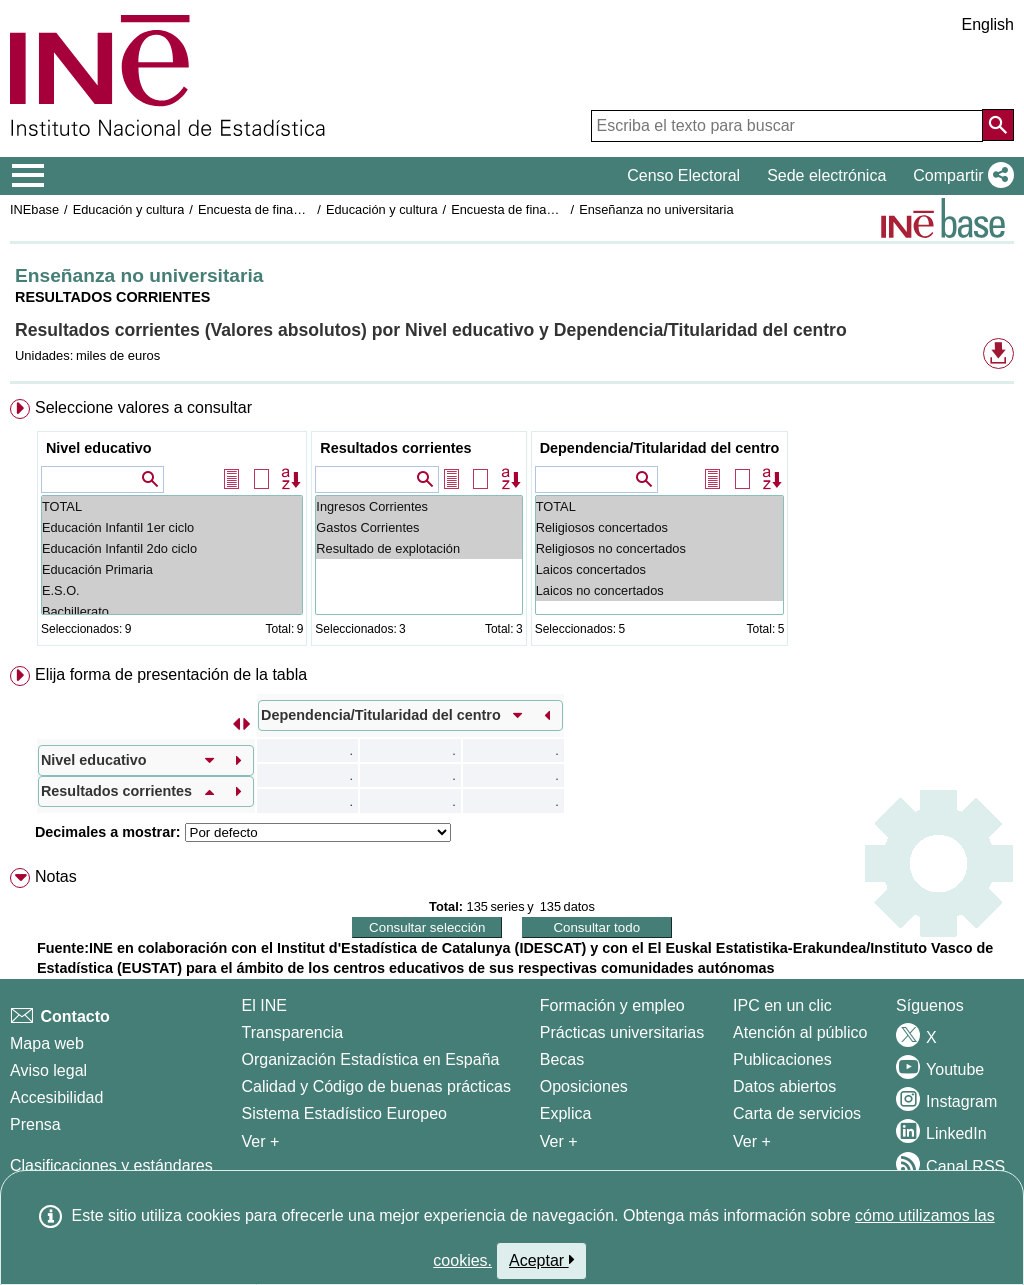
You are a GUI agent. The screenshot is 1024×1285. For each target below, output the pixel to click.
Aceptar (541, 1260)
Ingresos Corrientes (418, 506)
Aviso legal (48, 1070)
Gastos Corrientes (418, 527)
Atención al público (800, 1032)
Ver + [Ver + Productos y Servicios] (752, 1141)
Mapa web (47, 1043)
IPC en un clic (782, 1005)
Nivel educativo (99, 448)
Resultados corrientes (395, 448)
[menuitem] (512, 526)
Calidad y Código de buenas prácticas (377, 1086)
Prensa (35, 1124)
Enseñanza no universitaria (656, 209)
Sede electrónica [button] (826, 175)
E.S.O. (172, 590)
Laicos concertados (660, 569)
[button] (959, 176)
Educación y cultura (129, 209)
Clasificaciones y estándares (111, 1165)
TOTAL (172, 506)
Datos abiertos (784, 1086)
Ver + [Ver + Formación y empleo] (559, 1141)
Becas (562, 1059)
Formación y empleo (612, 1005)
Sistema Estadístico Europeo (344, 1113)
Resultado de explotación (418, 548)
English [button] (988, 24)
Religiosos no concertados (660, 548)
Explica (566, 1113)
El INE (264, 1005)
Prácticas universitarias (622, 1032)
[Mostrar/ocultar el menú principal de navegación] (28, 176)
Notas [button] (56, 876)
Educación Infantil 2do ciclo (172, 548)
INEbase (34, 209)
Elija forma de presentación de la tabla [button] (171, 674)
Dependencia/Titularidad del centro (660, 448)
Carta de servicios (797, 1113)
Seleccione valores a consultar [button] (143, 407)
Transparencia (293, 1032)
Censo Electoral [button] (683, 175)
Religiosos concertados (660, 527)
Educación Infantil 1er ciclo (172, 527)
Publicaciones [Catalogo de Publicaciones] (782, 1059)
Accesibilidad (56, 1097)
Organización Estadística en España (371, 1059)
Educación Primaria (172, 569)
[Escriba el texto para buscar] (787, 126)
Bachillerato (172, 611)
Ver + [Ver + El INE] (261, 1141)
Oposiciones (584, 1086)
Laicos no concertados (660, 590)
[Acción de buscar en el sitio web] (998, 125)
